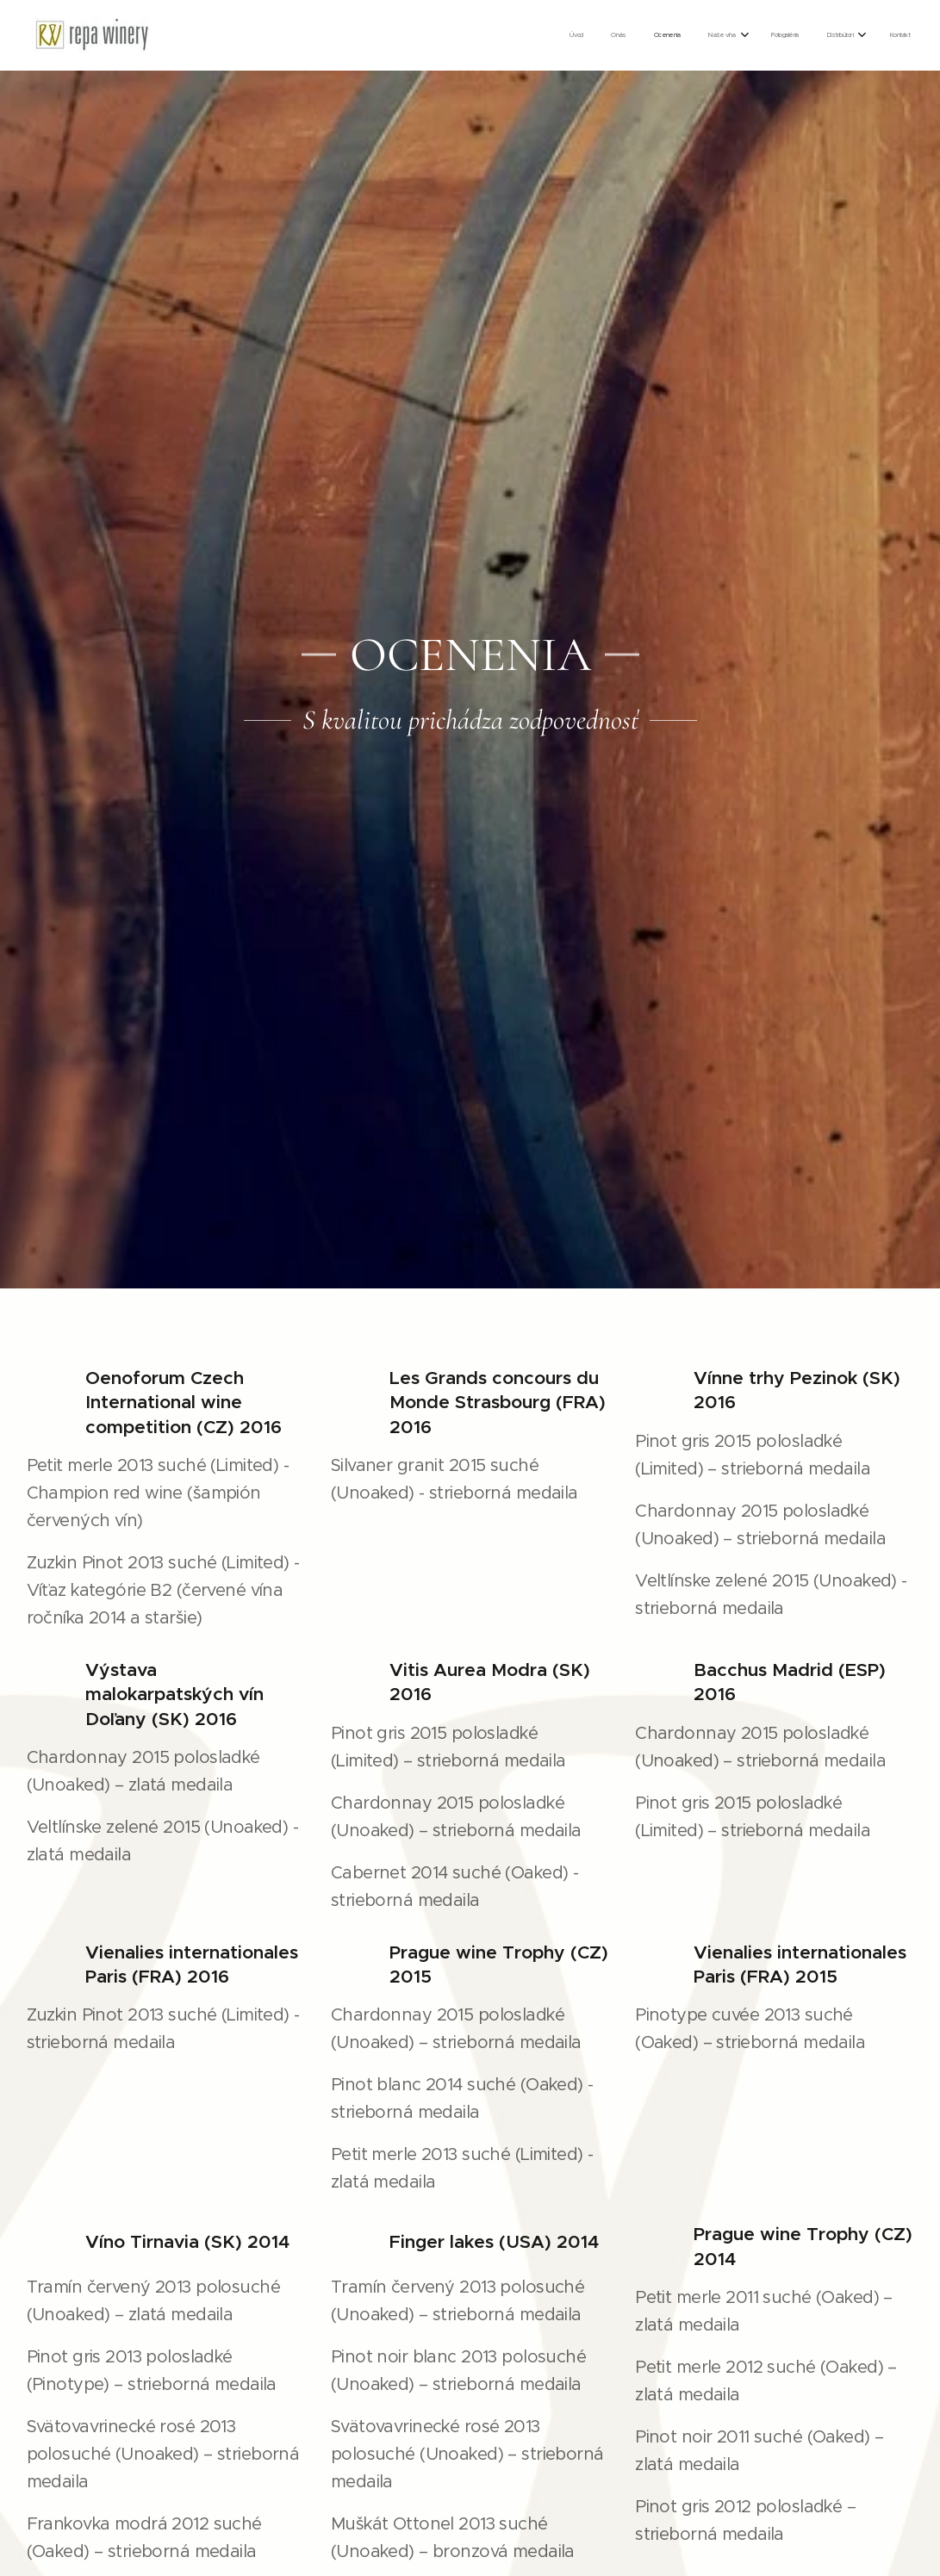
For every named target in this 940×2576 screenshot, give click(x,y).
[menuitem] (732, 35)
